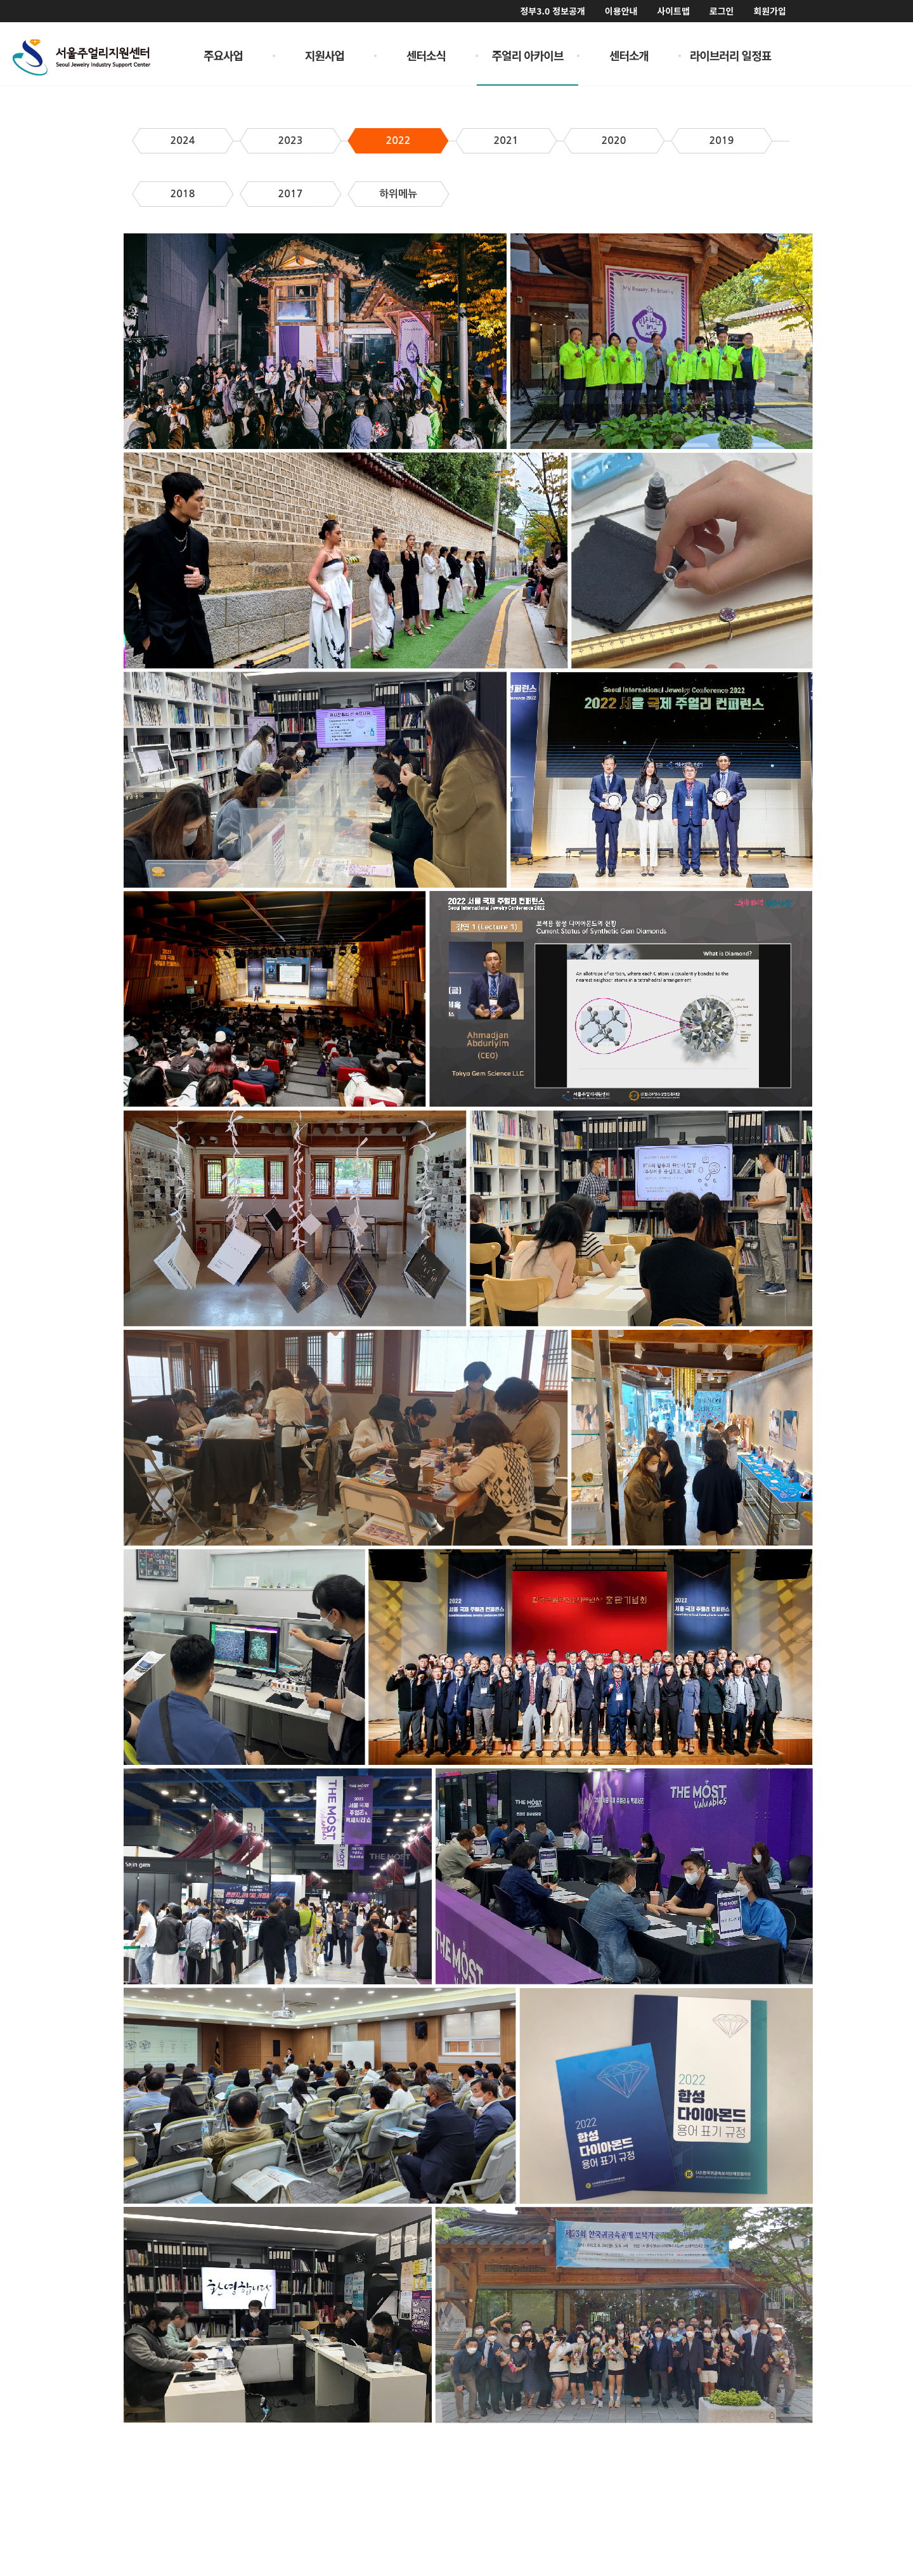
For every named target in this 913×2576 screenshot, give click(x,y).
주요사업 (223, 55)
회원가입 (769, 10)
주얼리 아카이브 (528, 55)
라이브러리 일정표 (731, 55)
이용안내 (621, 10)
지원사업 (324, 55)
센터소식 (426, 55)
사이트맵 (673, 10)
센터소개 (629, 55)
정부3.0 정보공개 (552, 10)
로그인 (721, 10)
